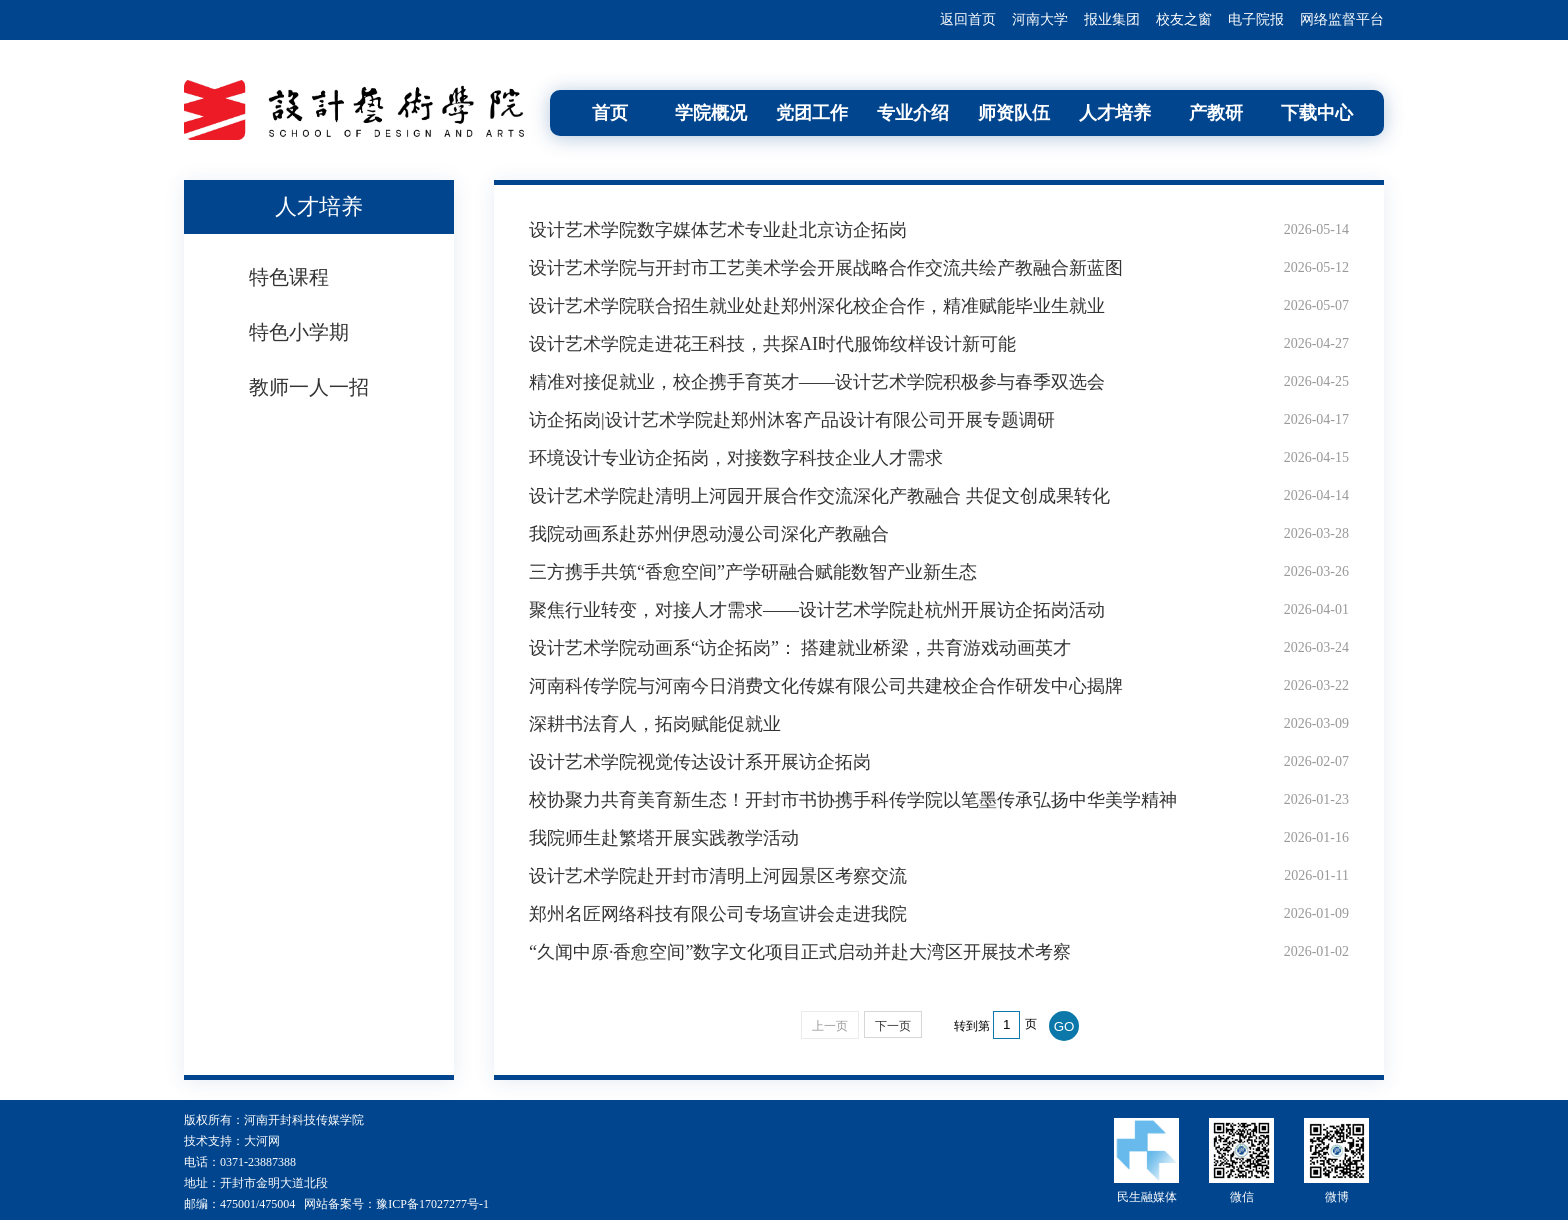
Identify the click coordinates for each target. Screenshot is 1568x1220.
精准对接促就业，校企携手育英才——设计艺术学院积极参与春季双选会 (817, 382)
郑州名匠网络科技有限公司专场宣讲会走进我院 (718, 914)
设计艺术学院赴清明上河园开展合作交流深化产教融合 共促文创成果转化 (819, 496)
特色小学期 (299, 332)
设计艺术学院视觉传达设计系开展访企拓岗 (700, 762)
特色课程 (289, 277)
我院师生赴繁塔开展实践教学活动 (664, 838)
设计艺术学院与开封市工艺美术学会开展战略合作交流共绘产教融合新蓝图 (826, 268)
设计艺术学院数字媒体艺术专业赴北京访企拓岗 (718, 230)
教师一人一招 (309, 387)
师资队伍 (1014, 113)
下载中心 (1317, 113)
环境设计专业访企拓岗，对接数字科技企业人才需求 (736, 458)
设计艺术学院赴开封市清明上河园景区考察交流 (718, 876)
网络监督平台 (1342, 19)
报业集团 (1112, 19)
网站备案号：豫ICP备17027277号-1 (396, 1204)
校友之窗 (1184, 19)
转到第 (972, 1026)
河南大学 (1040, 19)
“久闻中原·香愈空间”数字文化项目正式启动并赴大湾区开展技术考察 (800, 952)
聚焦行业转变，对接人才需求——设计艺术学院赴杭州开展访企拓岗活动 (817, 610)
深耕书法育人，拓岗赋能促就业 (655, 724)
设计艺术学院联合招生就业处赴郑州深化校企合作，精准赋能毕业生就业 (817, 306)
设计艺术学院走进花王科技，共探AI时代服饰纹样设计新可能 (772, 344)
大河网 (262, 1141)
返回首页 (968, 19)
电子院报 (1256, 19)
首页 (610, 113)
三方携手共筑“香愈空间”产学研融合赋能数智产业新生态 (753, 572)
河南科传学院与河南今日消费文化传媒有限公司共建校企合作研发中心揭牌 (826, 686)
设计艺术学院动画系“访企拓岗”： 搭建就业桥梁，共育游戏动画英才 (800, 648)
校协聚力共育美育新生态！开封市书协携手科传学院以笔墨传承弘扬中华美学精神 (853, 800)
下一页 (893, 1026)
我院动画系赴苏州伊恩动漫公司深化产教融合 (709, 534)
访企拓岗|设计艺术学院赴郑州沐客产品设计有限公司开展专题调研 (792, 420)
